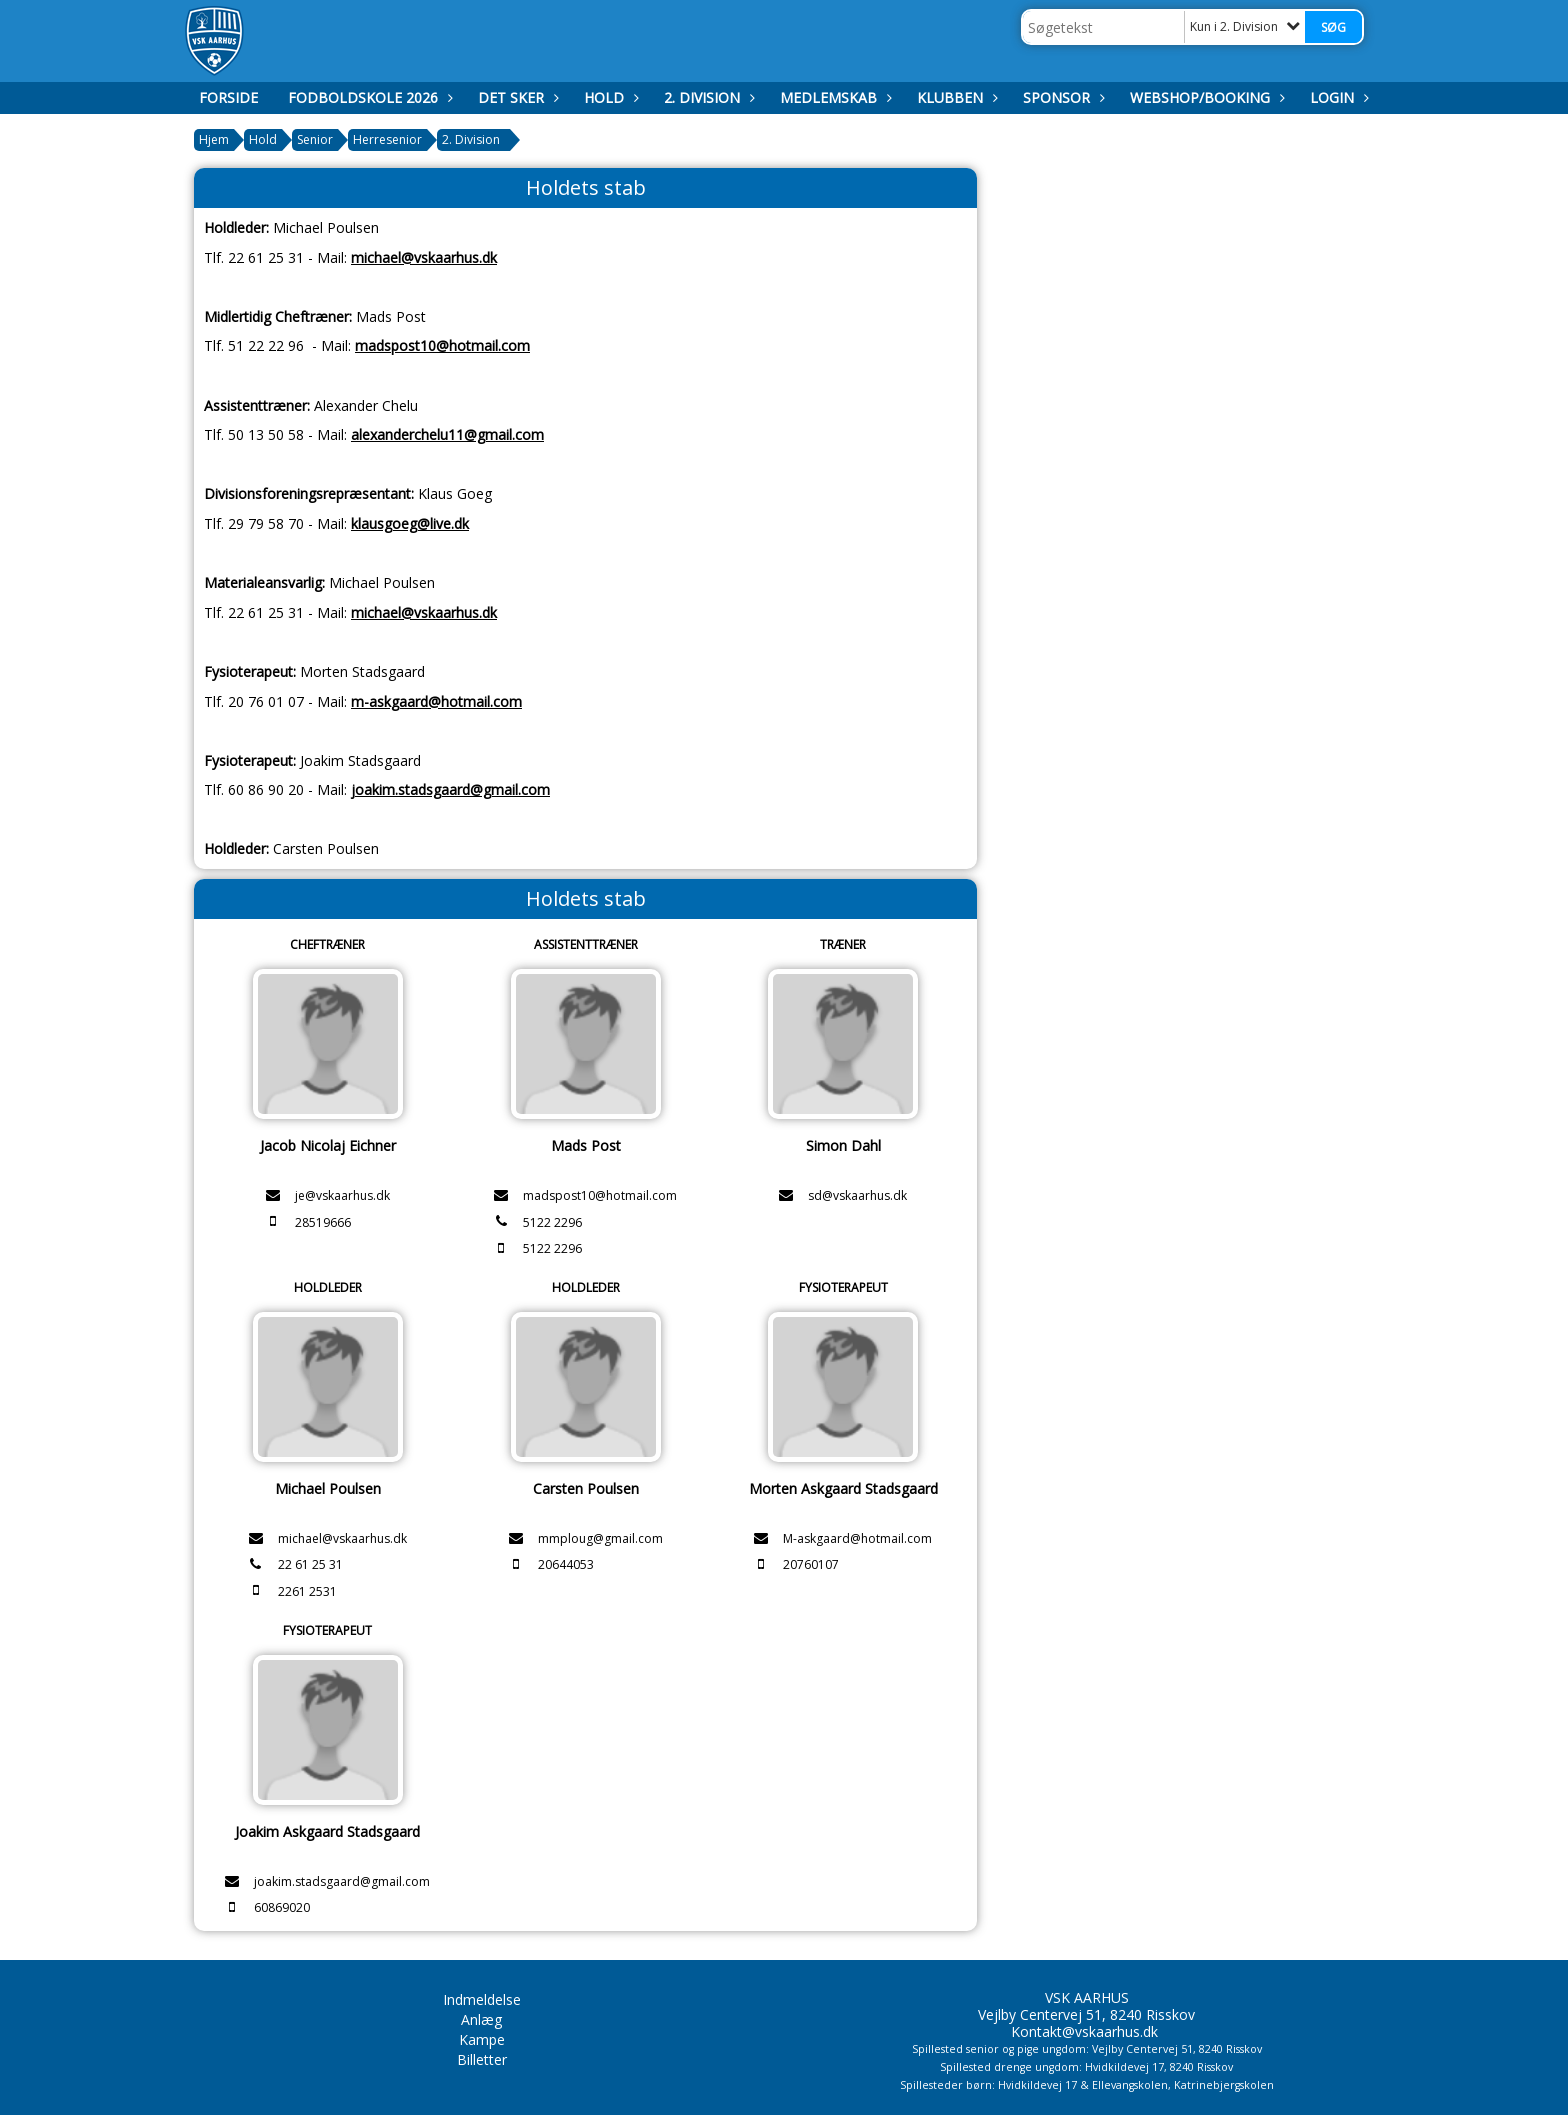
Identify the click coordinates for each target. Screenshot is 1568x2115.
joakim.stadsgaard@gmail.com (450, 789)
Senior (315, 139)
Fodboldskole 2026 (368, 97)
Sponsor (1061, 97)
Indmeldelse (482, 1999)
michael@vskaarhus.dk (424, 257)
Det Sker (516, 97)
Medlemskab (833, 97)
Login (1337, 97)
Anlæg (481, 2019)
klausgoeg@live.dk (410, 523)
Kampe (482, 2039)
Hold (609, 97)
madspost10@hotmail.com (442, 345)
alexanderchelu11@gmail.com (447, 434)
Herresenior (387, 139)
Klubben (955, 97)
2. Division (707, 97)
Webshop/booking (1205, 97)
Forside (228, 97)
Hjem (214, 139)
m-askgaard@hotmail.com (436, 701)
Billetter (482, 2059)
